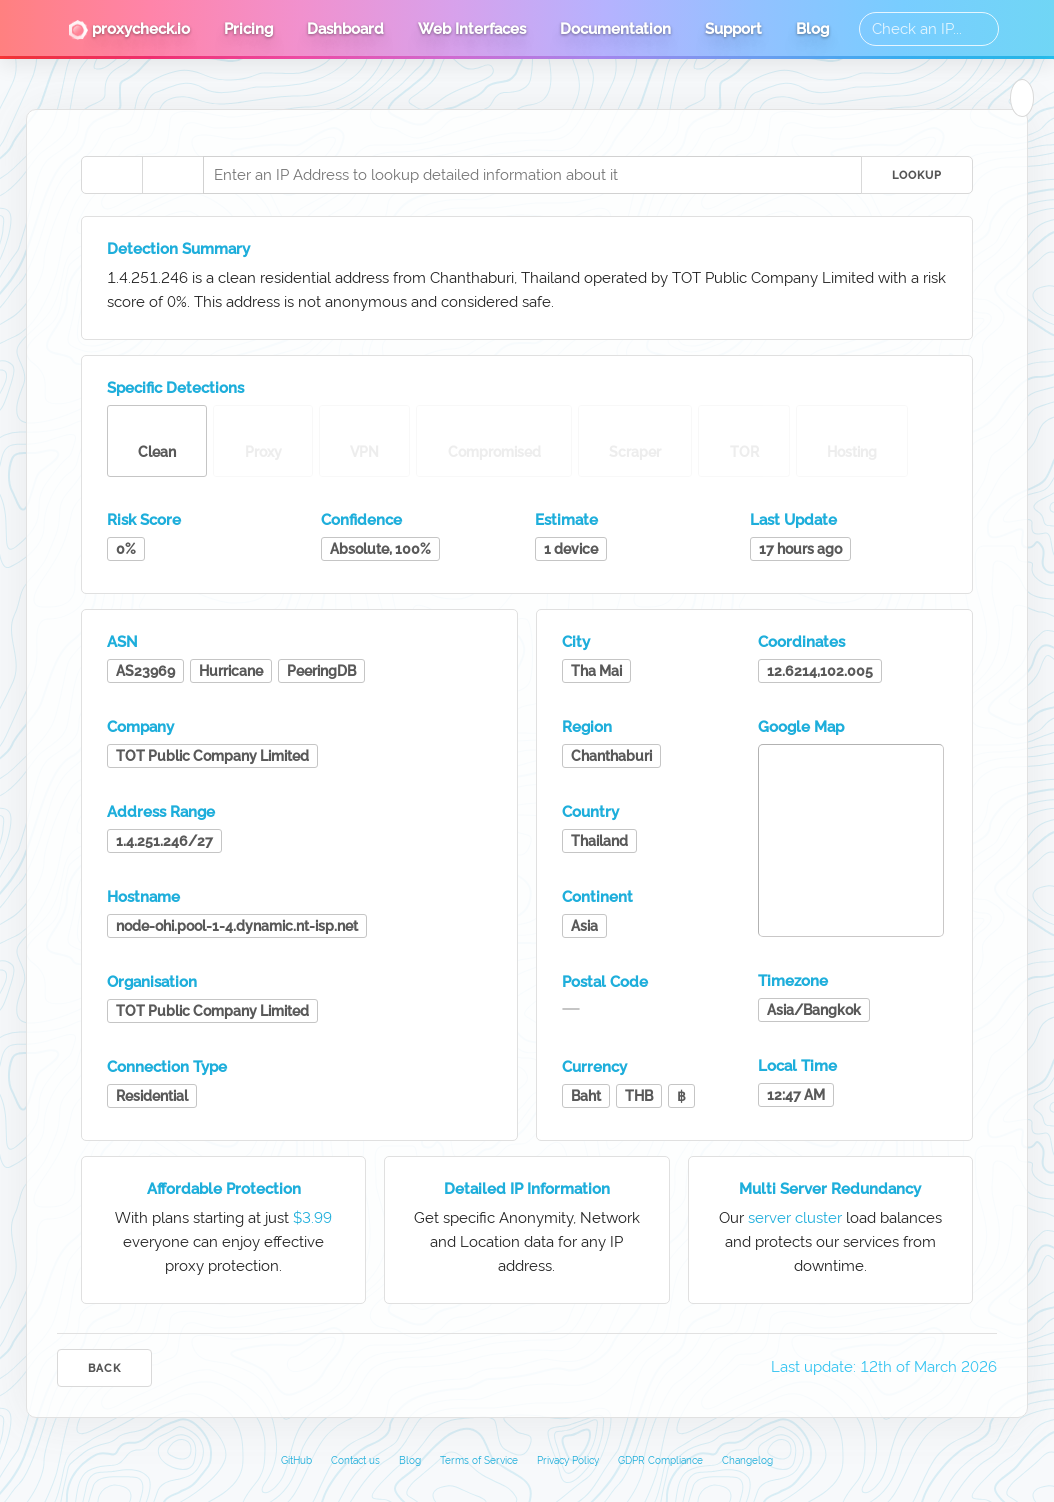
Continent (597, 897)
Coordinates (801, 642)
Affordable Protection (224, 1189)
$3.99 (312, 1218)
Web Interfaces (472, 29)
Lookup (917, 175)
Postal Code (605, 982)
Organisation (152, 982)
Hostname (143, 897)
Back (104, 1368)
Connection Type (167, 1067)
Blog (812, 29)
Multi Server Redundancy (830, 1189)
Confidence (361, 520)
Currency (594, 1067)
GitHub (296, 1460)
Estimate (566, 520)
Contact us (355, 1460)
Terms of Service (479, 1460)
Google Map (801, 727)
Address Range (161, 812)
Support (733, 29)
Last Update (793, 520)
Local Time (797, 1066)
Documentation (615, 29)
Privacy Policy (568, 1460)
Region (587, 727)
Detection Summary (178, 249)
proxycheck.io (129, 30)
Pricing (248, 29)
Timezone (793, 981)
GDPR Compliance (660, 1460)
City (576, 642)
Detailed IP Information (527, 1189)
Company (140, 727)
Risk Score (144, 520)
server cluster (795, 1218)
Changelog (747, 1460)
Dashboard (345, 29)
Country (590, 812)
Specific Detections (175, 388)
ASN (122, 642)
